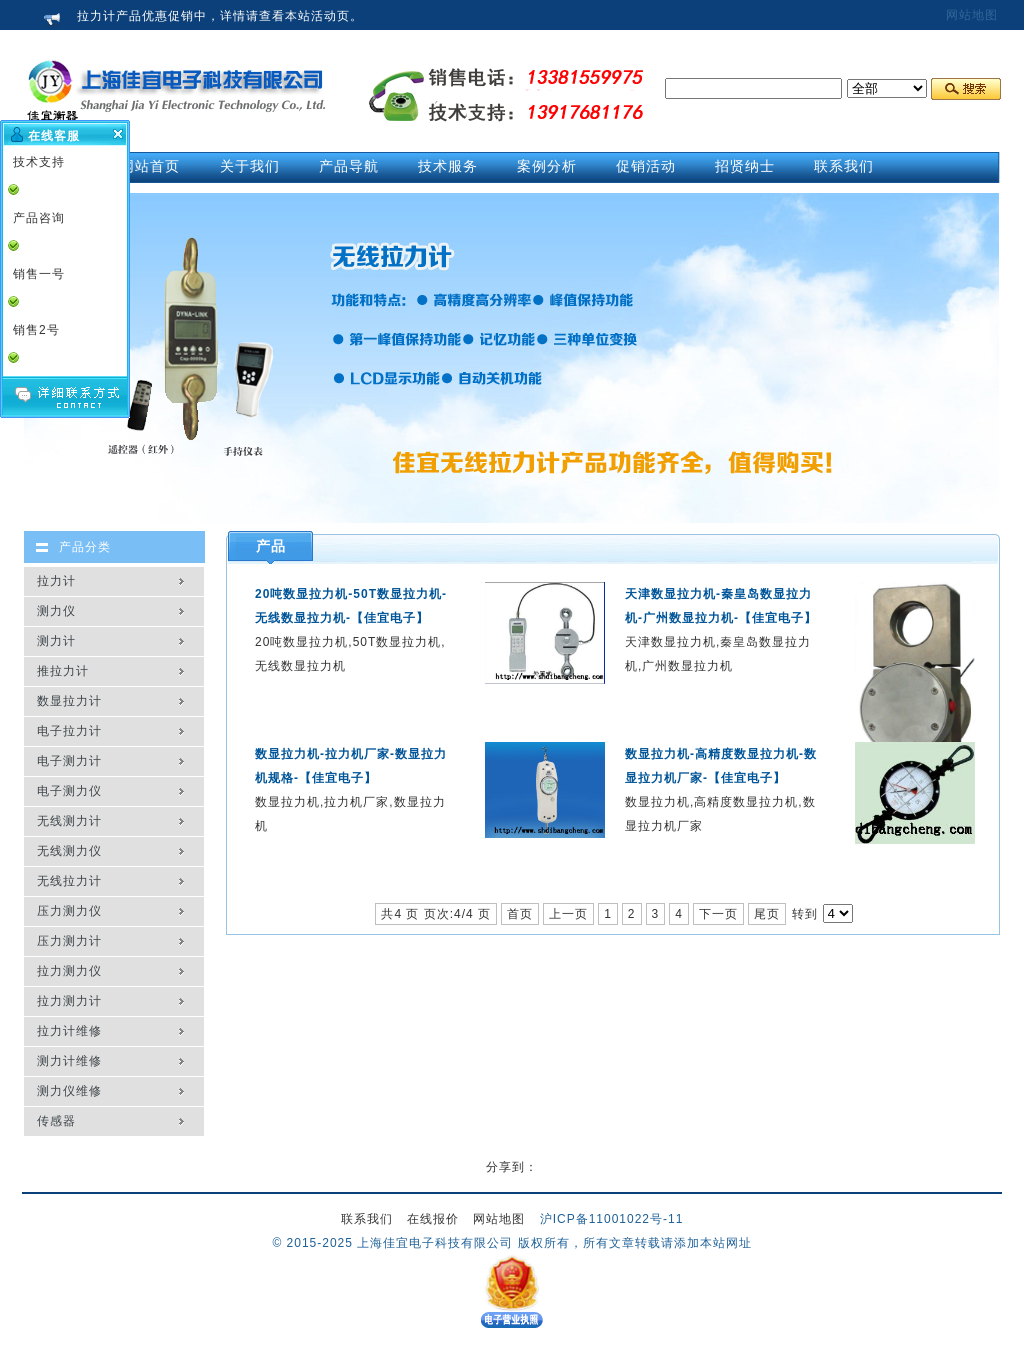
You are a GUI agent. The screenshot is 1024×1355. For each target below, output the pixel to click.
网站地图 (972, 15)
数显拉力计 (69, 701)
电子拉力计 (69, 731)
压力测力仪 (69, 911)
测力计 (56, 641)
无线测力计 (69, 821)
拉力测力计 (69, 1001)
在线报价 (433, 1219)
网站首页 (150, 166)
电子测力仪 (69, 791)
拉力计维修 (69, 1031)
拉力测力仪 (69, 971)
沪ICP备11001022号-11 (612, 1219)
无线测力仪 (69, 851)
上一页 (568, 914)
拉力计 (56, 581)
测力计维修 (69, 1061)
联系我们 (367, 1219)
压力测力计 (69, 941)
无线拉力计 (69, 881)
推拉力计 (63, 671)
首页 (520, 914)
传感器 (56, 1121)
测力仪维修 (69, 1091)
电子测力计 (69, 761)
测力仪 (56, 611)
